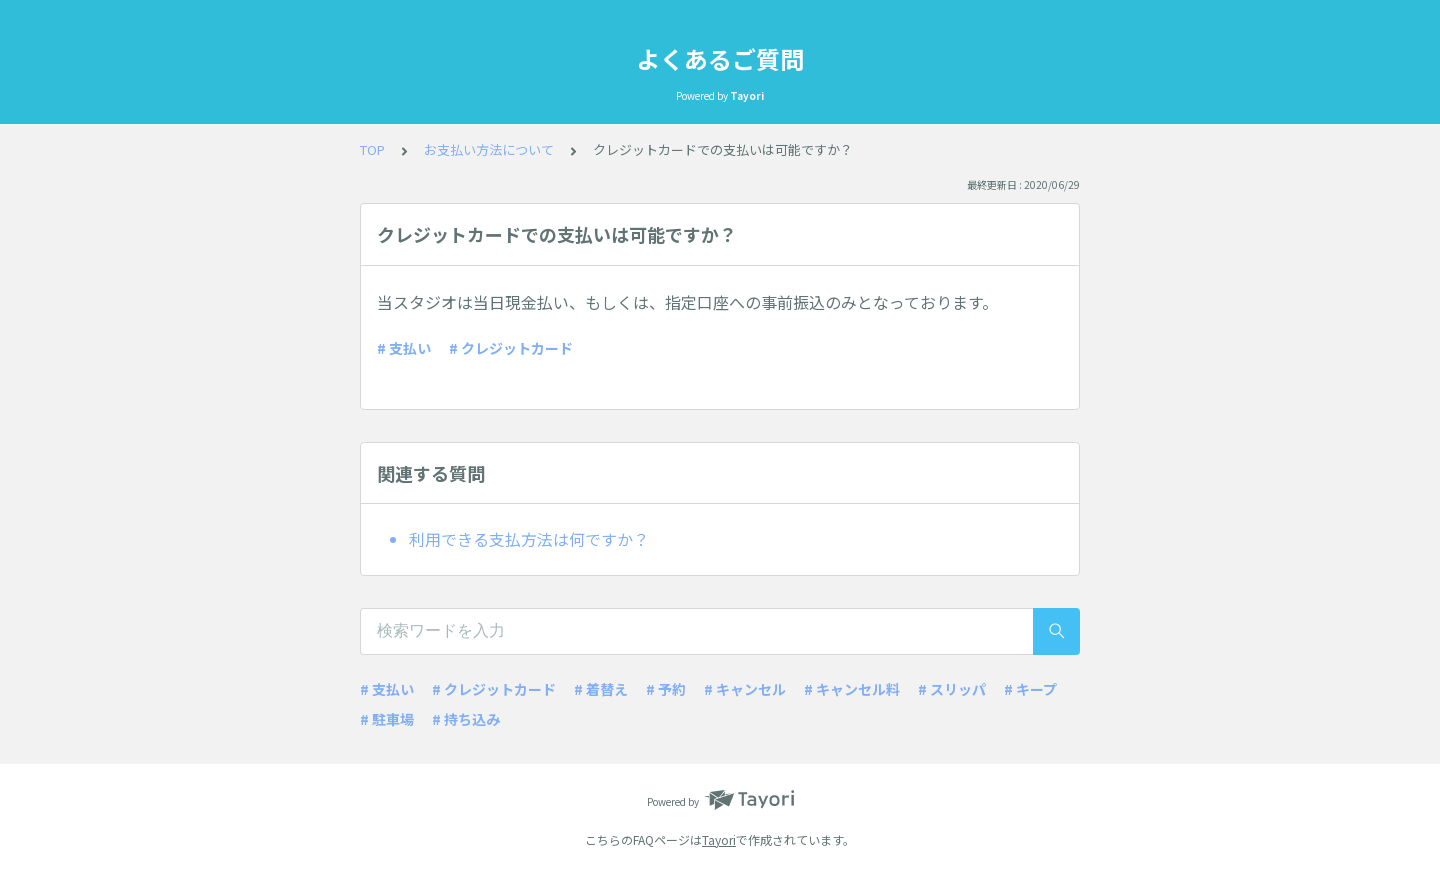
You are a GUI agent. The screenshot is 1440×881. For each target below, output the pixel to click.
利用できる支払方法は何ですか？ (529, 539)
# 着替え (601, 689)
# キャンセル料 (852, 689)
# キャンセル (745, 689)
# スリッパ (952, 689)
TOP (372, 149)
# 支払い (404, 348)
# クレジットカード (511, 348)
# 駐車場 (387, 719)
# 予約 (666, 689)
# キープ (1030, 689)
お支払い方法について (489, 149)
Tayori (719, 839)
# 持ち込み (466, 719)
